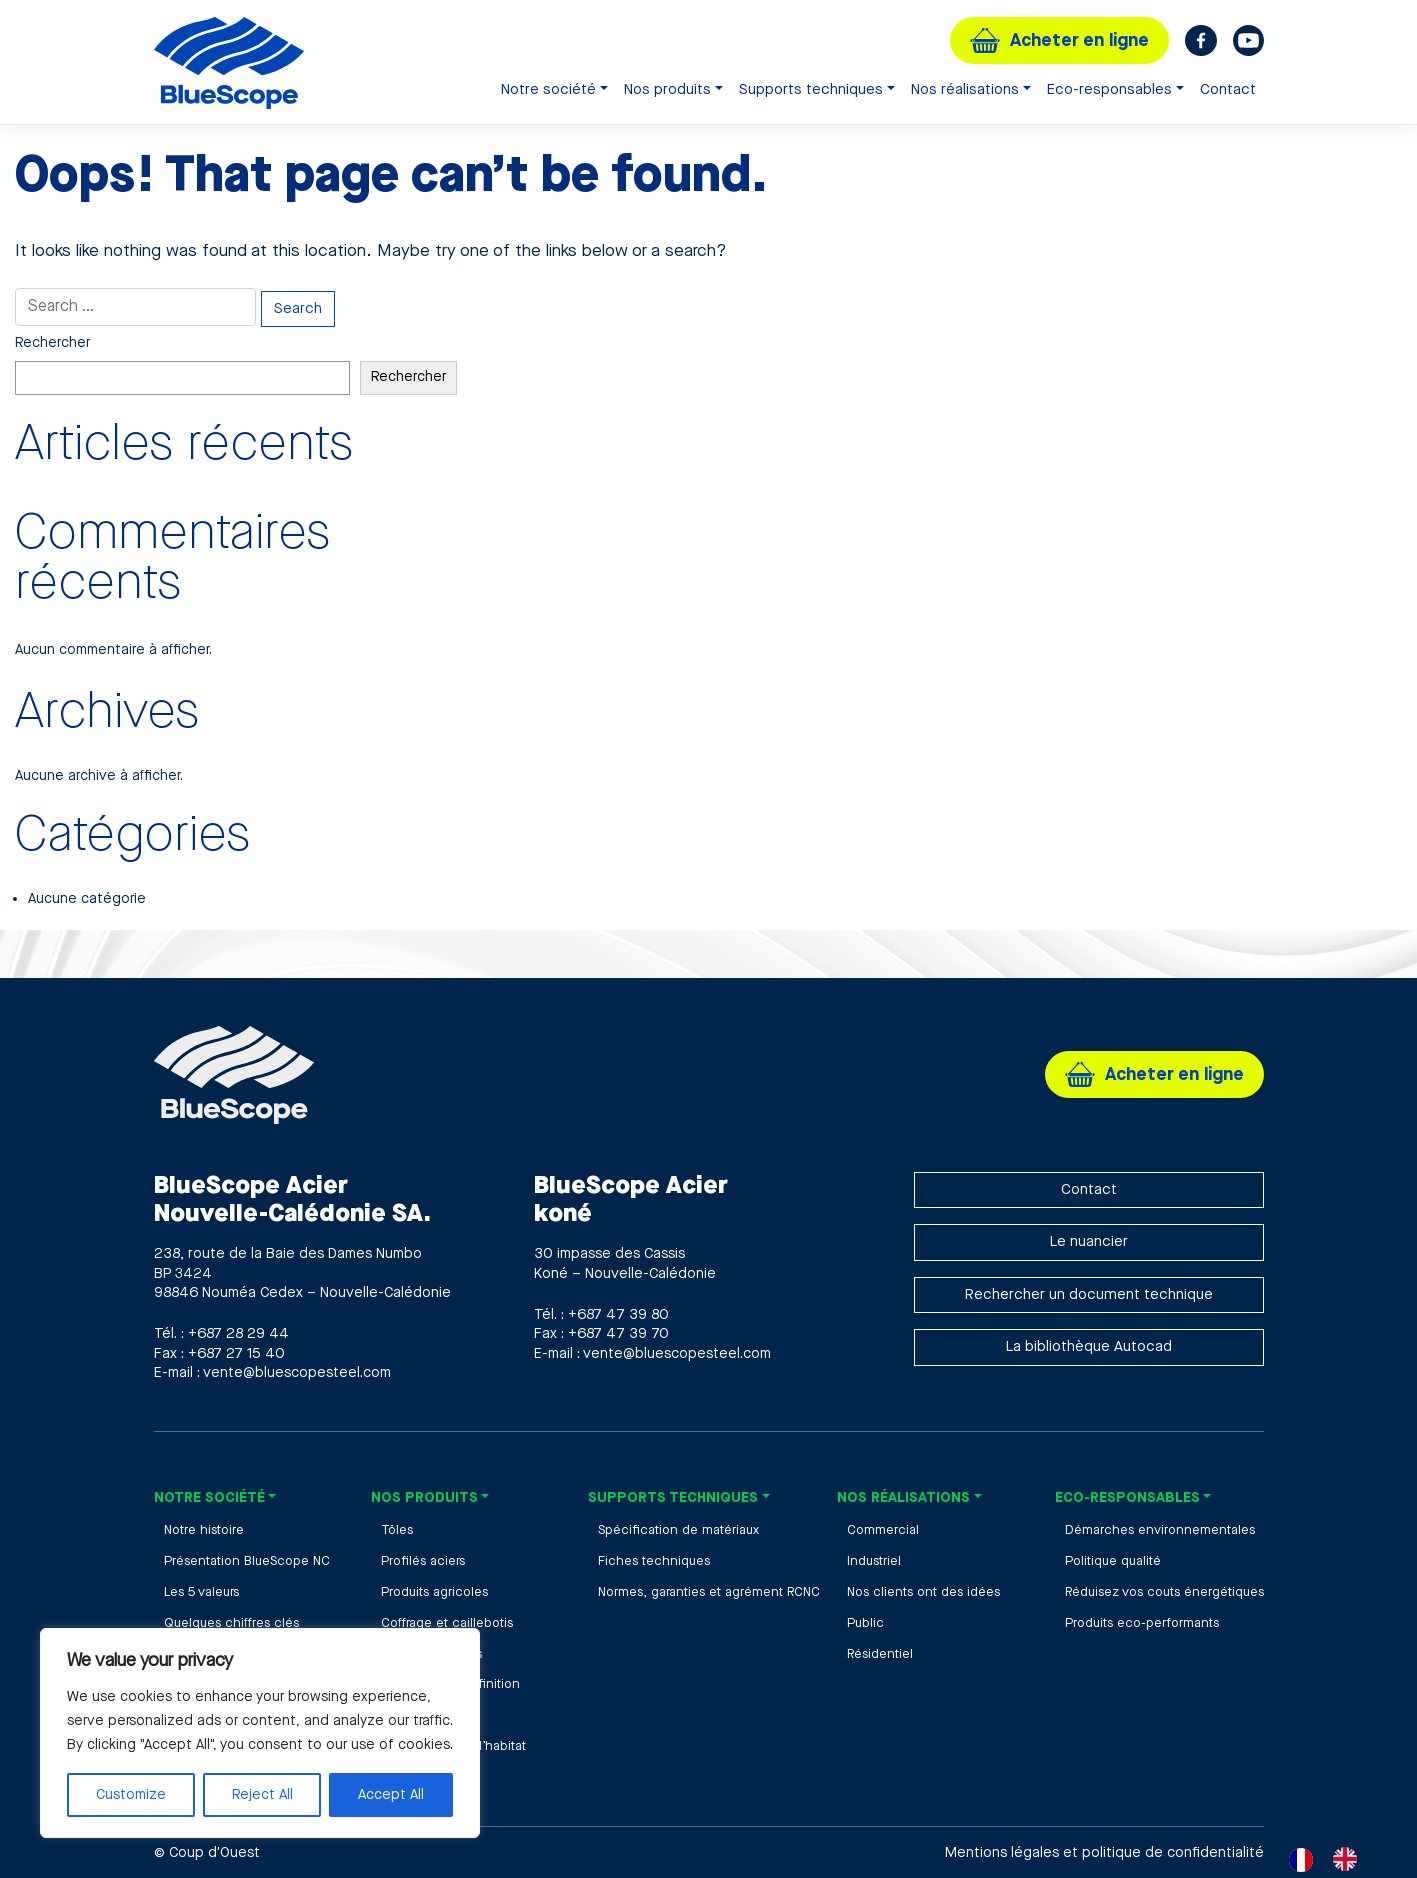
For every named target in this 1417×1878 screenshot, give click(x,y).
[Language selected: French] (1333, 1859)
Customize (131, 1795)
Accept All (391, 1795)
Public (865, 1623)
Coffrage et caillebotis (447, 1623)
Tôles (397, 1530)
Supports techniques (811, 89)
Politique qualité (1113, 1561)
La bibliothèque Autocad (1089, 1346)
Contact (1228, 89)
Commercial (883, 1530)
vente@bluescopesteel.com (297, 1372)
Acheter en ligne (1079, 40)
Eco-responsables (1109, 89)
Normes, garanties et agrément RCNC (709, 1592)
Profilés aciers (423, 1561)
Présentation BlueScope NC (247, 1561)
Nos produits (667, 89)
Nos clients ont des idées (923, 1592)
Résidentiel (880, 1654)
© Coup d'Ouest (207, 1852)
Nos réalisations (965, 89)
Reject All (262, 1795)
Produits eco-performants (1142, 1623)
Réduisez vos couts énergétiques (1164, 1592)
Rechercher (52, 343)
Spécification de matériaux (678, 1530)
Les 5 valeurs (201, 1592)
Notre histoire (204, 1530)
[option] (1350, 1859)
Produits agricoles (434, 1592)
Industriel (874, 1561)
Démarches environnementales (1160, 1530)
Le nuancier (1089, 1241)
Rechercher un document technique (1089, 1294)
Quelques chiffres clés (231, 1623)
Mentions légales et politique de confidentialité (1104, 1852)
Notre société (548, 89)
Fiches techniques (654, 1561)
